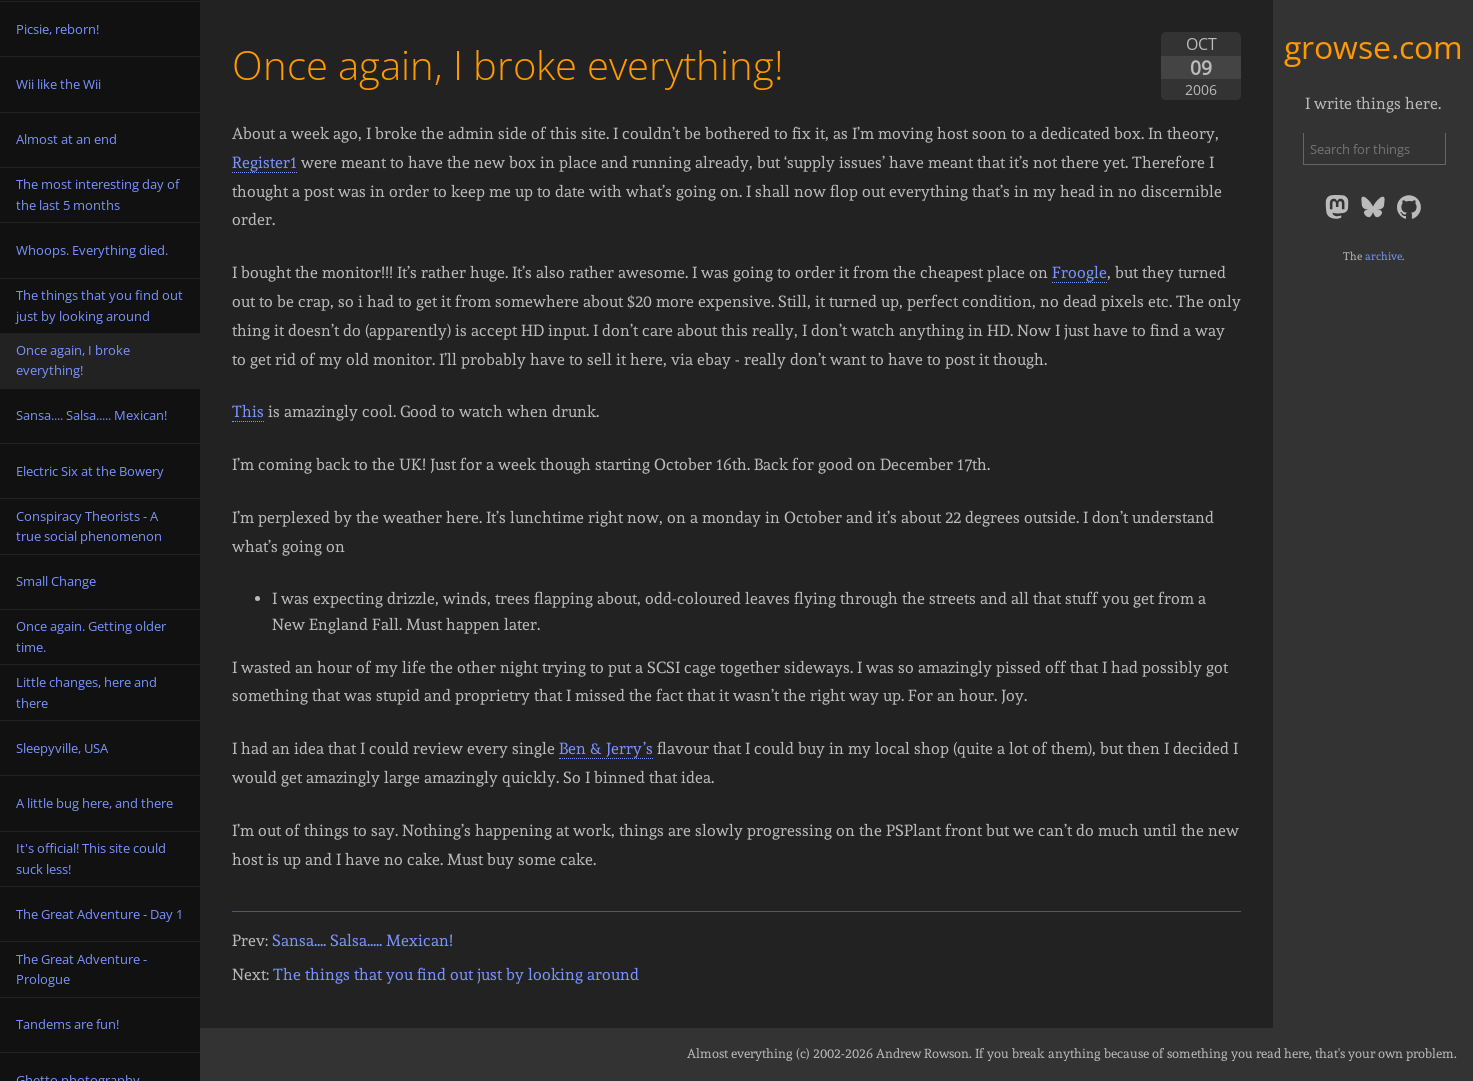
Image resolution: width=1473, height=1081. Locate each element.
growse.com (1373, 46)
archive (1383, 256)
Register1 (264, 162)
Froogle (1079, 272)
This (248, 411)
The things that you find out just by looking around (456, 974)
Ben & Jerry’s (606, 748)
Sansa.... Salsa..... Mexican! (362, 940)
